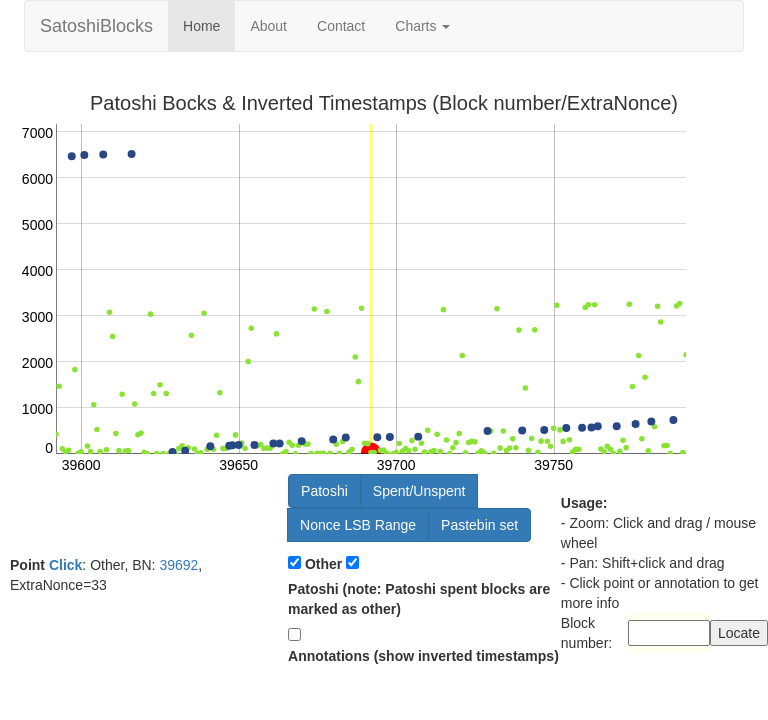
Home (201, 26)
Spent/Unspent (419, 491)
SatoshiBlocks (96, 26)
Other (323, 564)
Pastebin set (479, 525)
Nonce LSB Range (358, 525)
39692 (178, 565)
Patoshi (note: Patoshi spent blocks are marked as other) (419, 599)
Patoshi (324, 491)
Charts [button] (422, 26)
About (268, 26)
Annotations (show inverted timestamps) (423, 656)
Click (65, 565)
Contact (341, 26)
